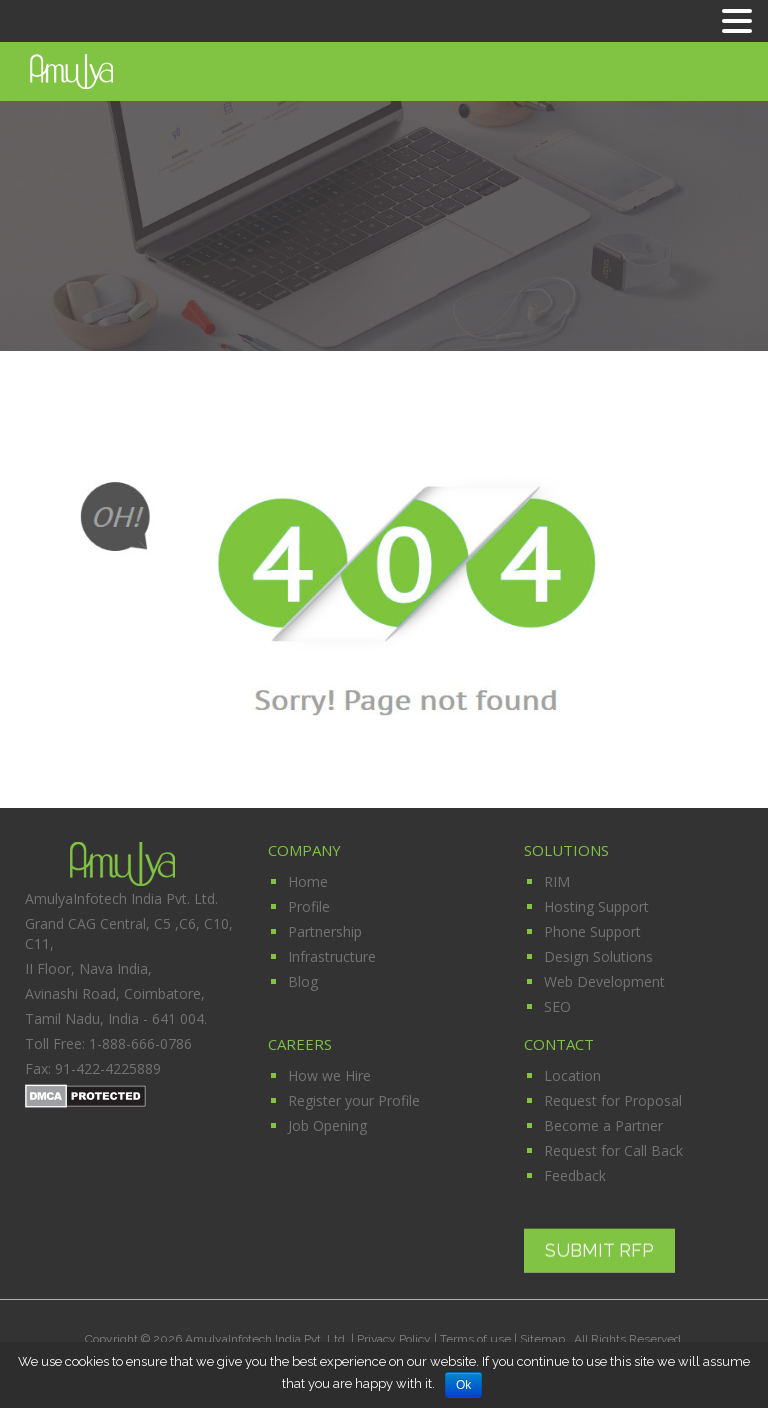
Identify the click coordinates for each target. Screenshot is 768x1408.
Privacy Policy (394, 1339)
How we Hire (329, 1075)
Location (572, 1075)
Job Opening (327, 1125)
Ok (463, 1385)
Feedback (575, 1175)
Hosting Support (596, 906)
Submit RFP (599, 1249)
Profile (309, 906)
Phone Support (592, 931)
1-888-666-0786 (140, 1043)
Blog (303, 981)
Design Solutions (598, 956)
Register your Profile (354, 1100)
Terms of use (475, 1339)
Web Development (604, 981)
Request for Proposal (613, 1100)
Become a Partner (603, 1125)
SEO (557, 1006)
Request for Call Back (613, 1150)
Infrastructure (332, 956)
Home (308, 881)
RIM (557, 881)
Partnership (325, 931)
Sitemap (544, 1339)
